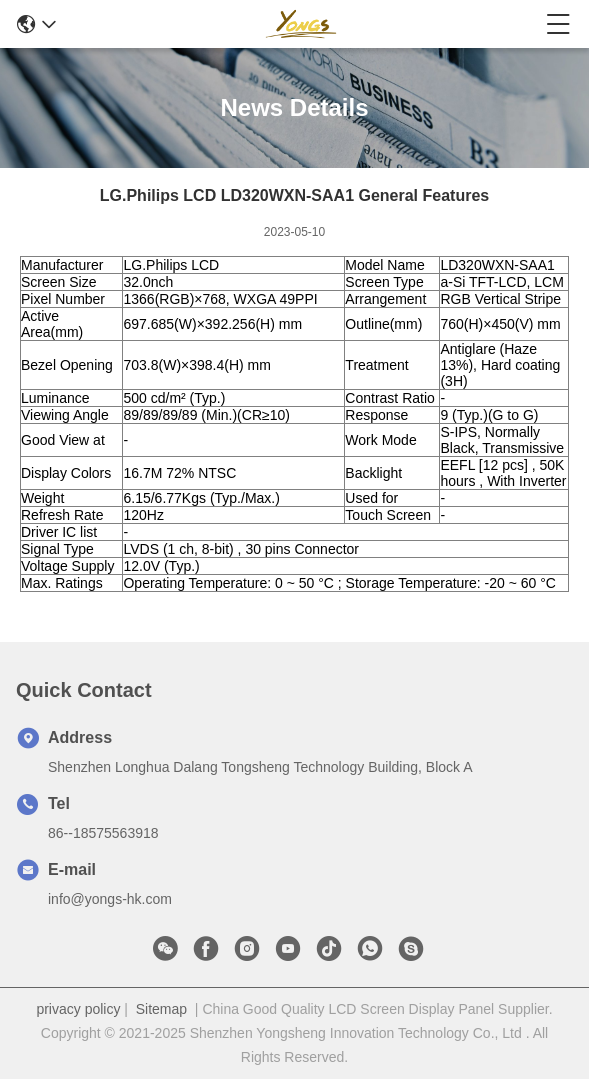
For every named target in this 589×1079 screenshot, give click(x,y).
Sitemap (161, 1009)
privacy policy (78, 1009)
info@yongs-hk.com (110, 899)
